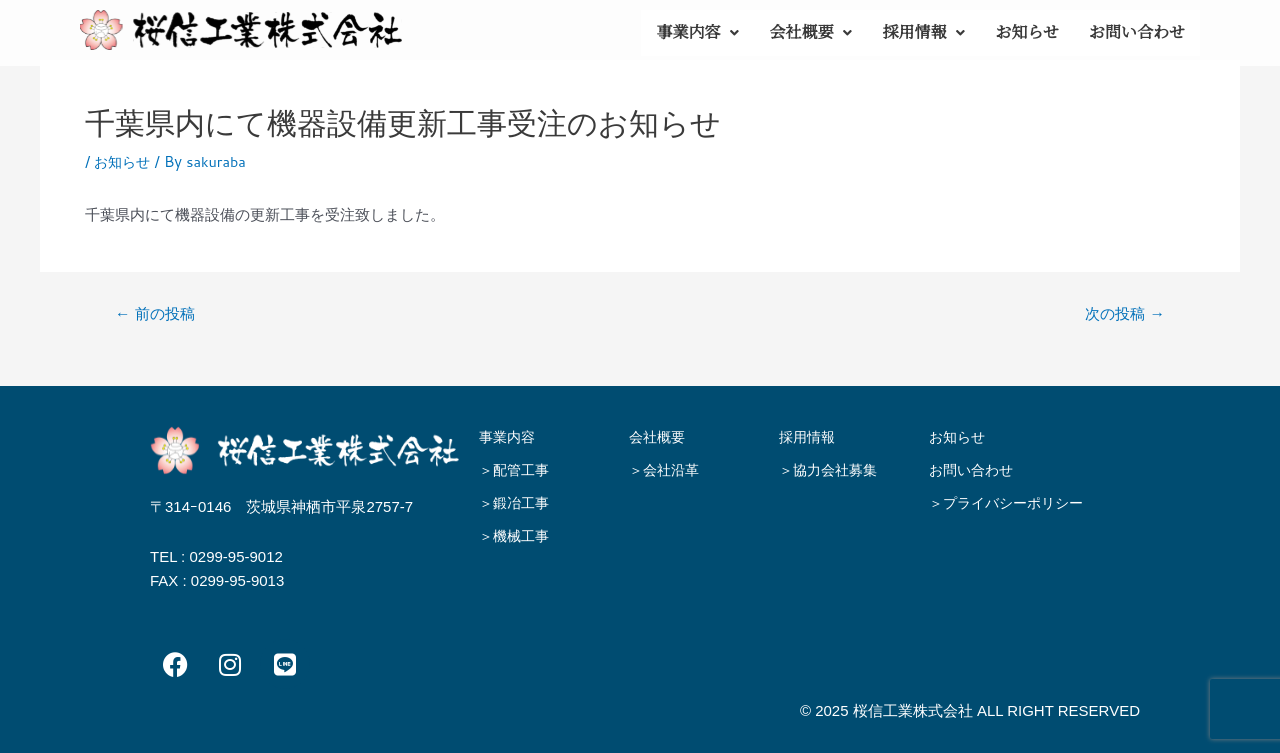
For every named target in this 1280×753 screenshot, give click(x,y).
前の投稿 (158, 313)
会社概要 (810, 32)
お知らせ (1027, 32)
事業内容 (697, 32)
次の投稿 (1122, 313)
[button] (697, 33)
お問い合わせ (1137, 32)
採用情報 (923, 32)
